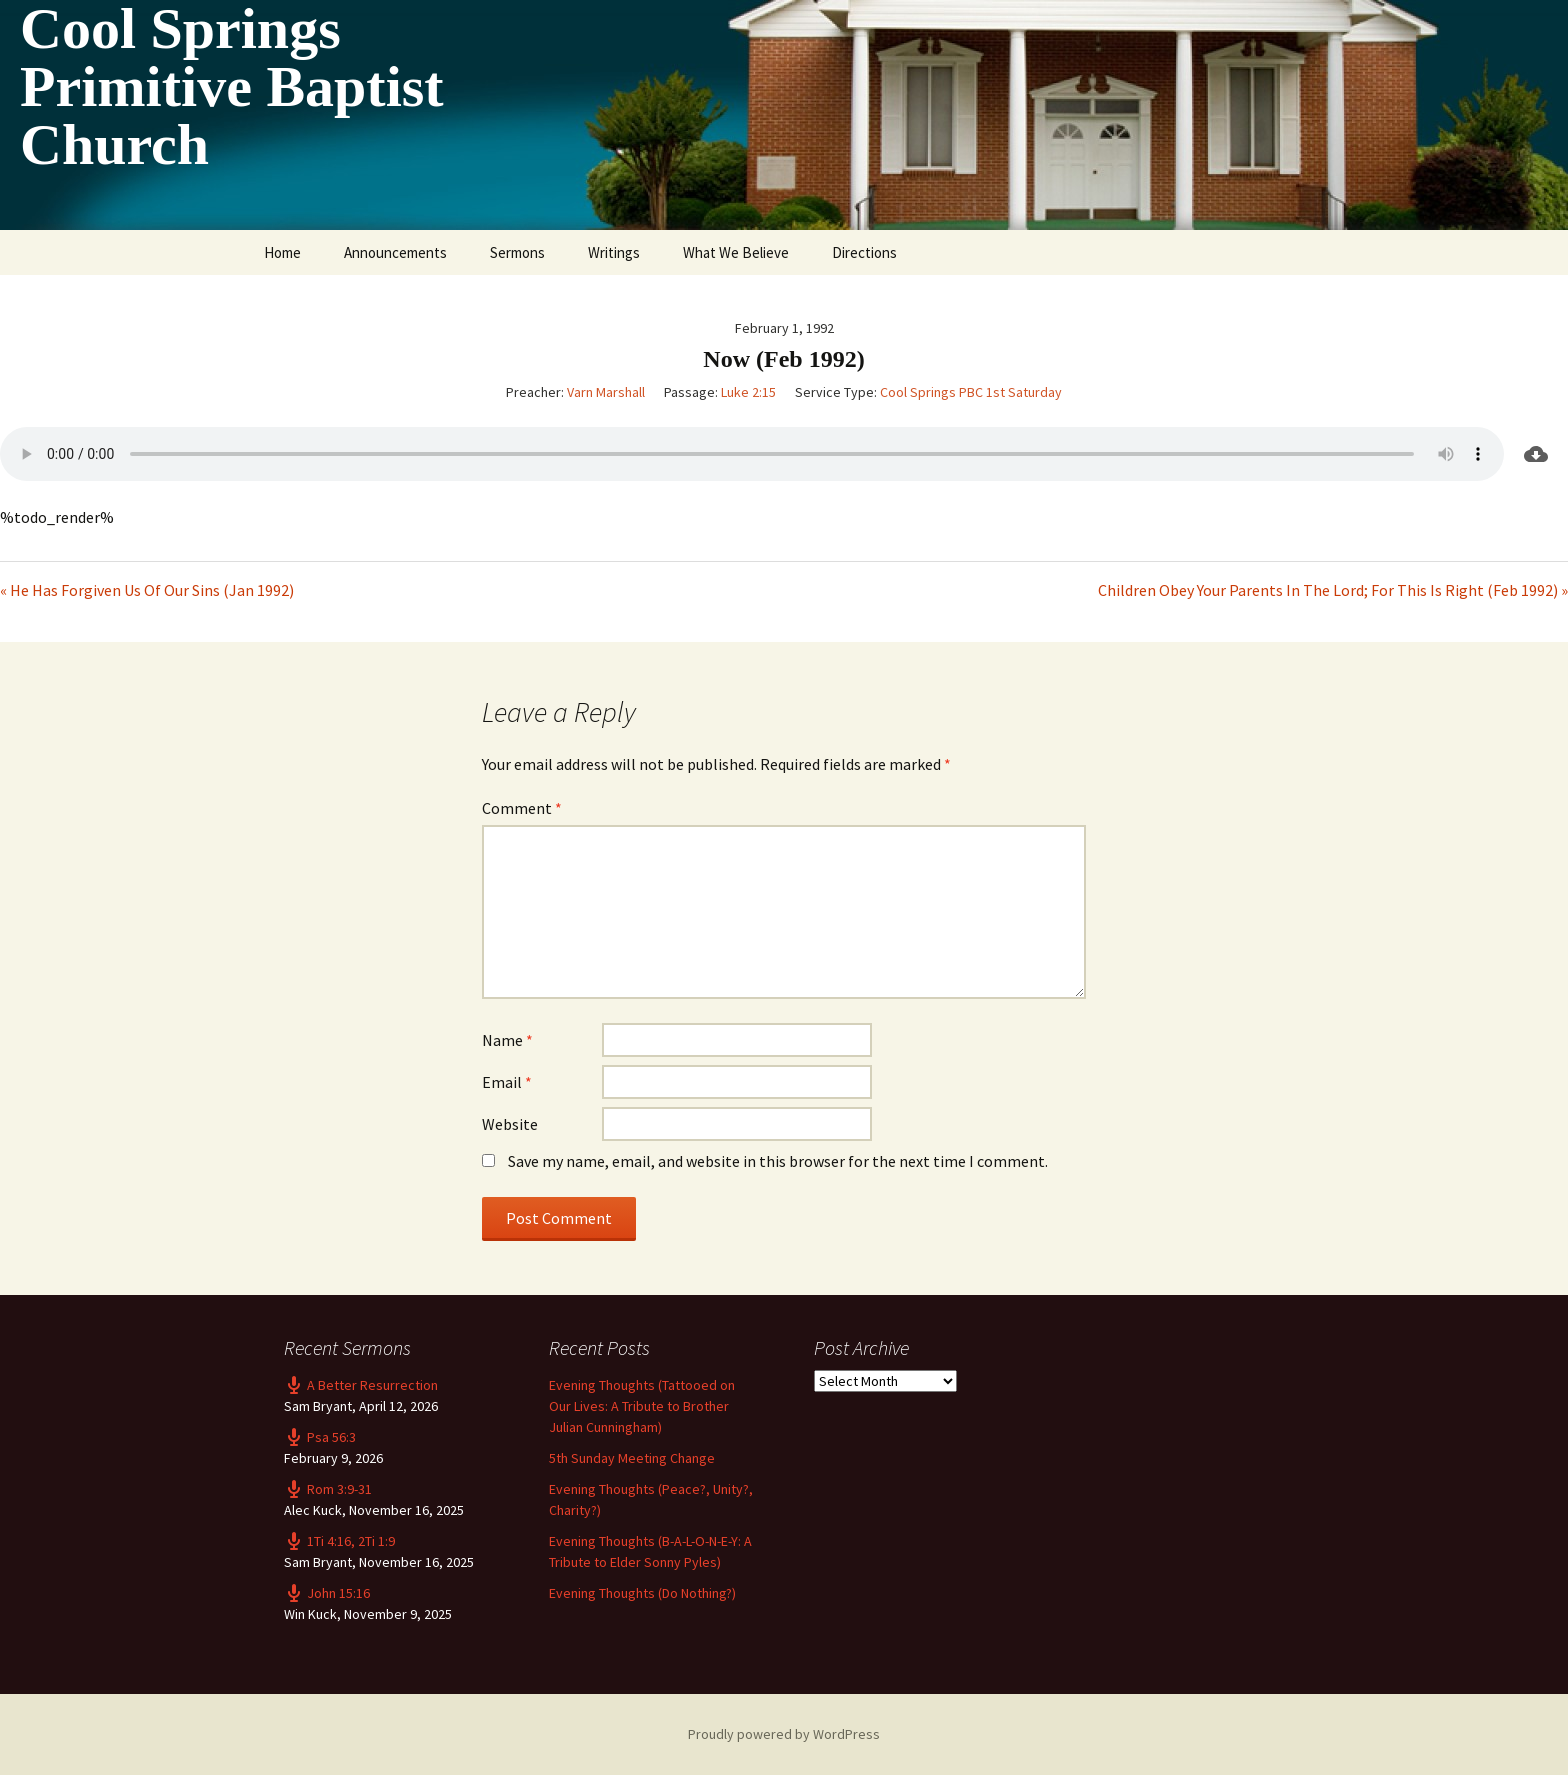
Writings (614, 252)
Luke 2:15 (748, 392)
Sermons (517, 252)
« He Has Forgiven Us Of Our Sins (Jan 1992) (147, 590)
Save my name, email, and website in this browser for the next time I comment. (778, 1161)
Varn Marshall (606, 392)
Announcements (395, 252)
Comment (522, 808)
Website (510, 1124)
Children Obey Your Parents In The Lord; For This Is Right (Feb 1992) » (1333, 590)
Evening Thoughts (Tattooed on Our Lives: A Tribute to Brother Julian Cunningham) (642, 1406)
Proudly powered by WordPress (784, 1734)
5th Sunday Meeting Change (632, 1458)
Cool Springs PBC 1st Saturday (971, 392)
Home (282, 252)
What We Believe (736, 252)
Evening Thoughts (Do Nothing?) (642, 1593)
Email (507, 1082)
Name (507, 1040)
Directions (864, 252)
